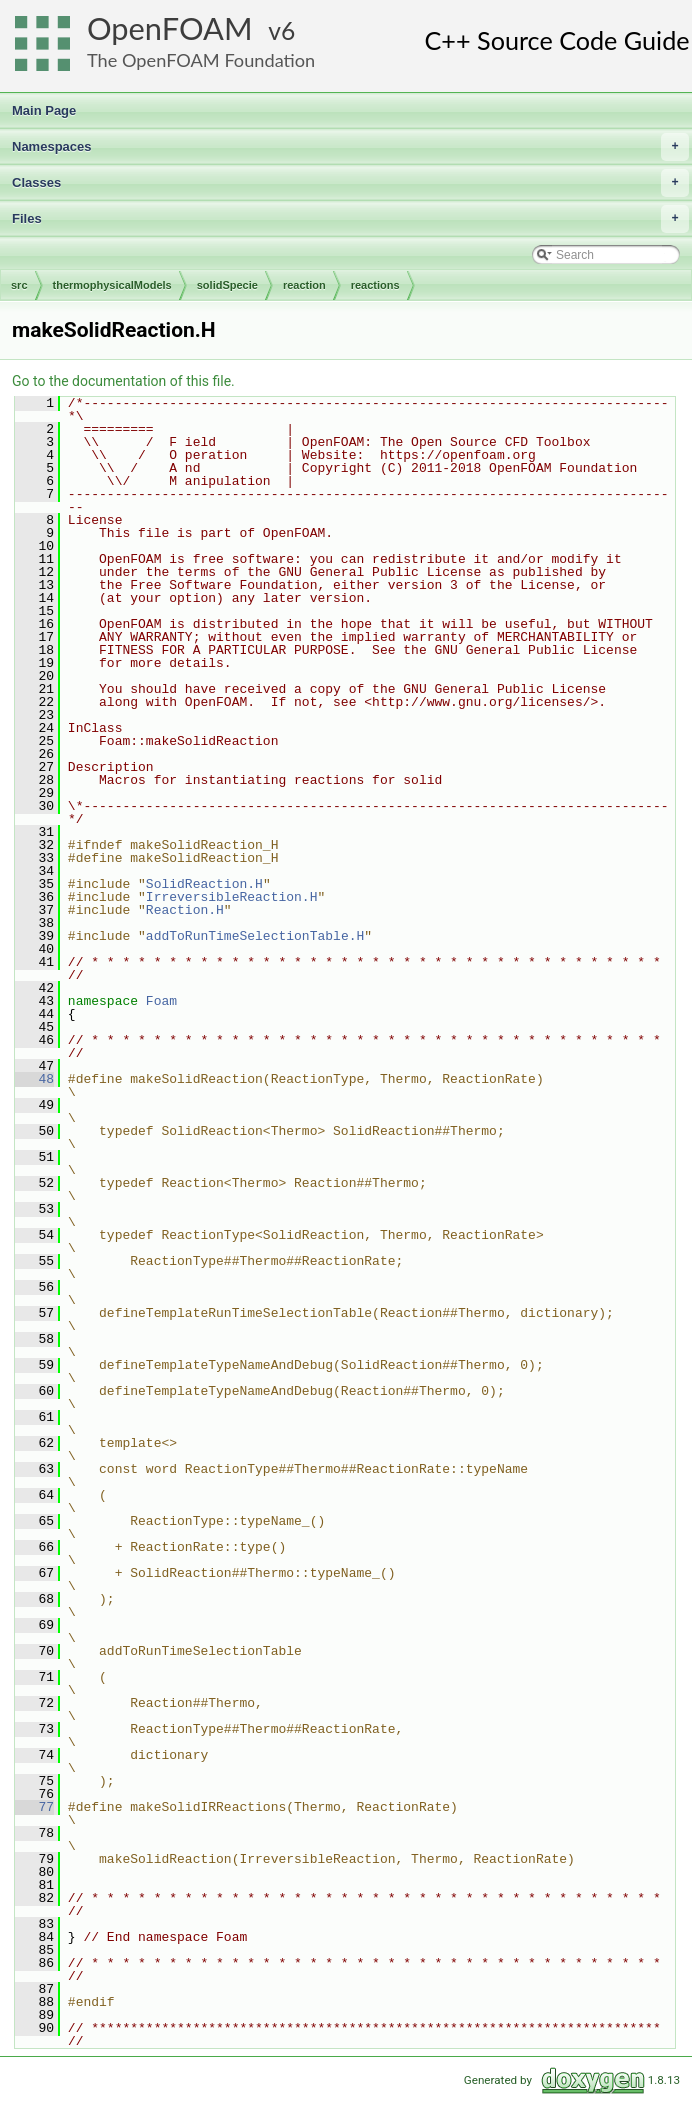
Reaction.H (185, 910)
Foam (161, 1001)
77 (34, 1807)
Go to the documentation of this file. (123, 381)
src (19, 285)
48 (34, 1079)
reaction (304, 285)
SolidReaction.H (204, 884)
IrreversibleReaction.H (232, 897)
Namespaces (350, 147)
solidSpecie (227, 285)
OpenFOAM (170, 28)
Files (350, 219)
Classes (350, 183)
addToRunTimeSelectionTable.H (255, 936)
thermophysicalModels (112, 285)
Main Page (44, 110)
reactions (375, 285)
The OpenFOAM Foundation (201, 60)
